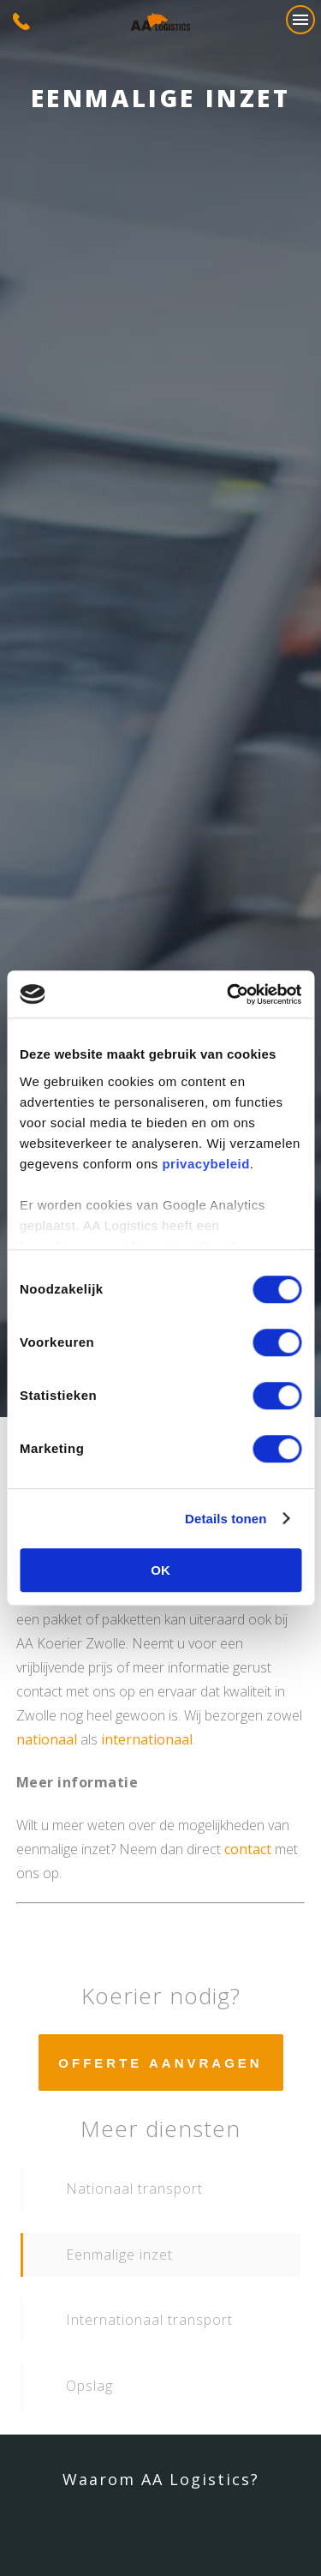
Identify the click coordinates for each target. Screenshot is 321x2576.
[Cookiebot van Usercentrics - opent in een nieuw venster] (228, 994)
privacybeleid (205, 1163)
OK (160, 1570)
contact (247, 1849)
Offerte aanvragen (160, 2063)
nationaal (46, 1739)
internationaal (147, 1739)
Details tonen (225, 1518)
